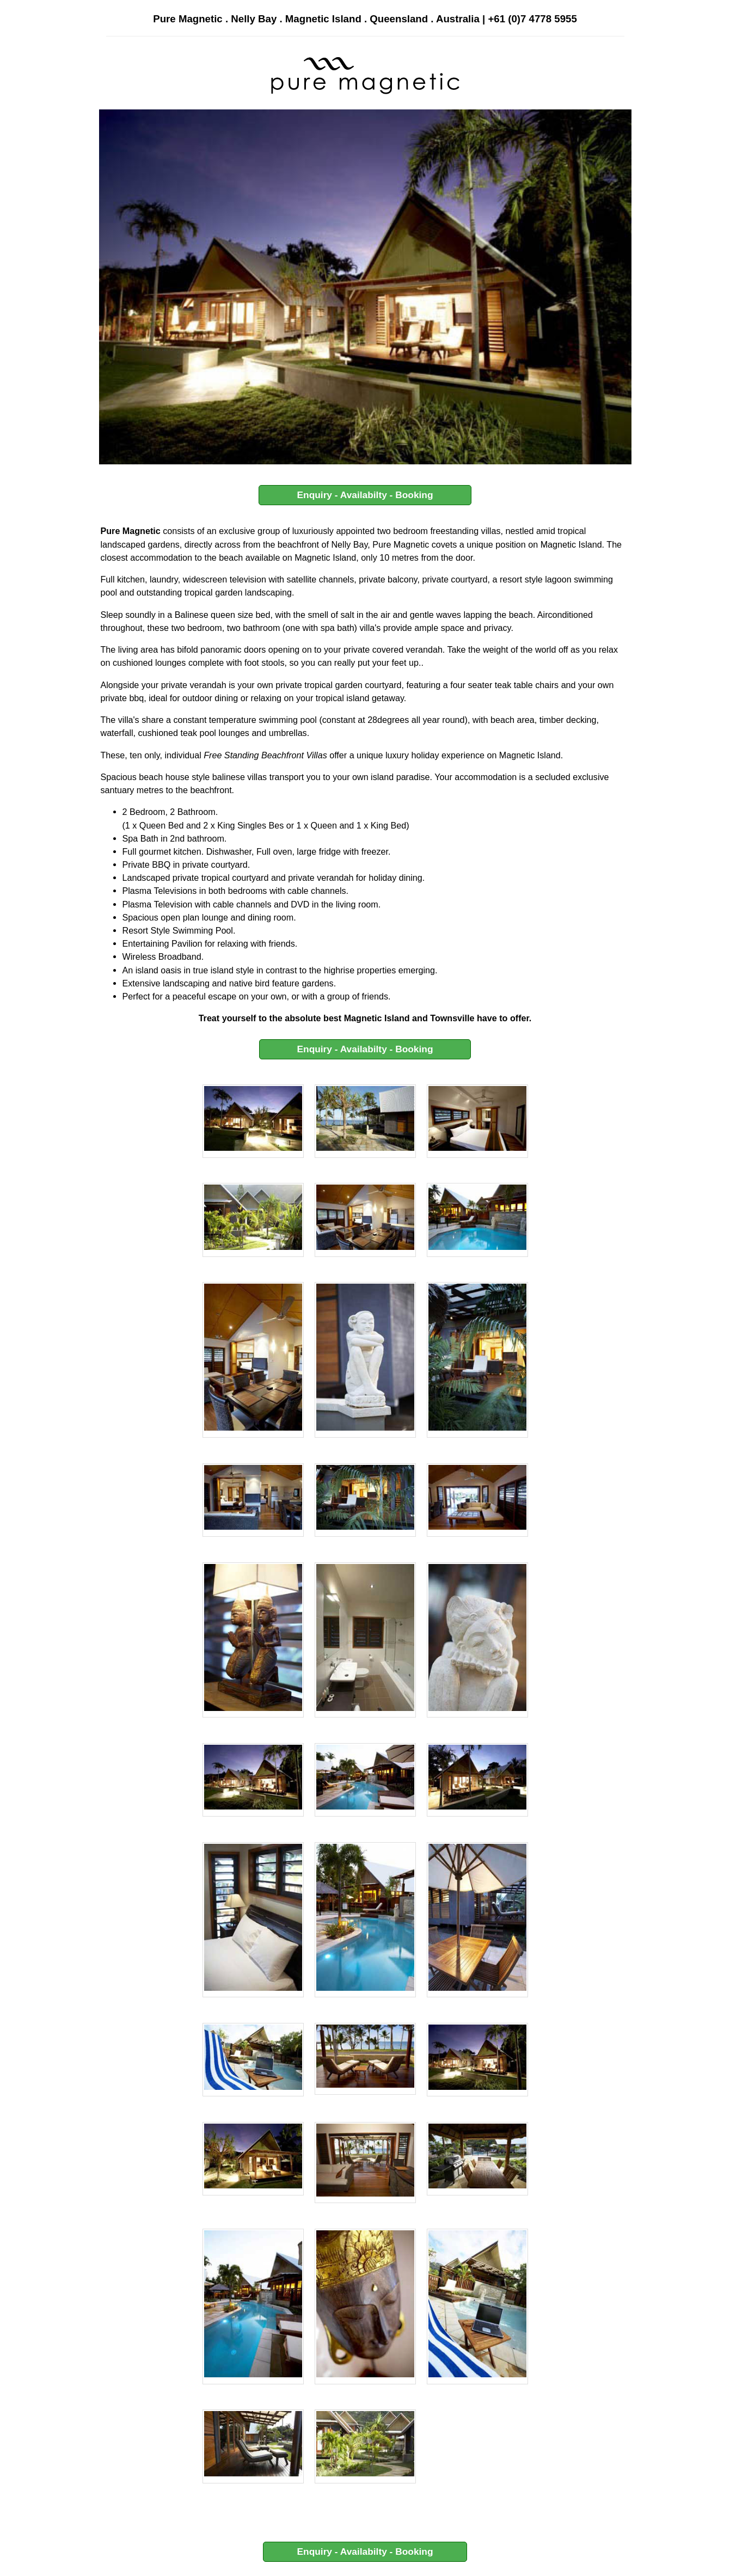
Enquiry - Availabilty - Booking (365, 494)
